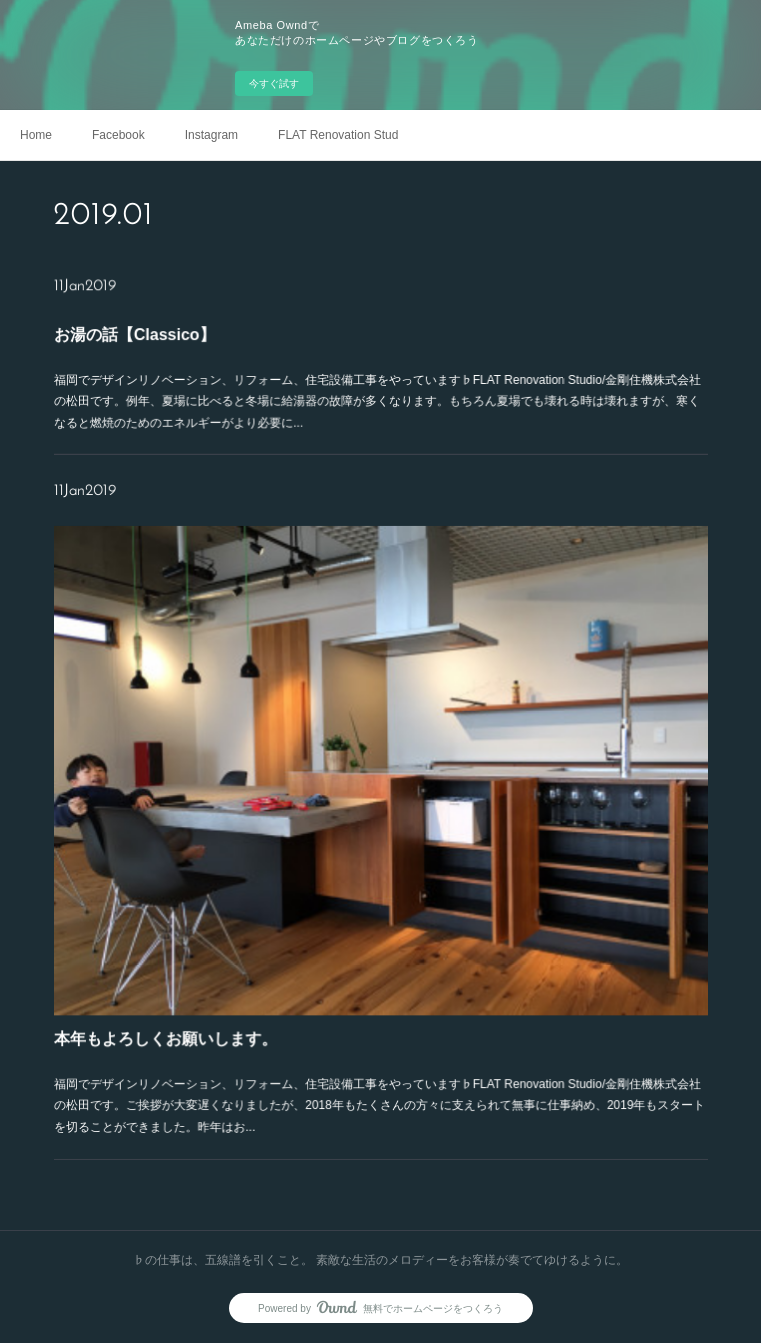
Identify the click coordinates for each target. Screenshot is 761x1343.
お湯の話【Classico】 (180, 340)
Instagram (211, 135)
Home (36, 135)
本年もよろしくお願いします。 (205, 995)
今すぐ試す (274, 83)
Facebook (118, 135)
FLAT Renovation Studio (338, 135)
